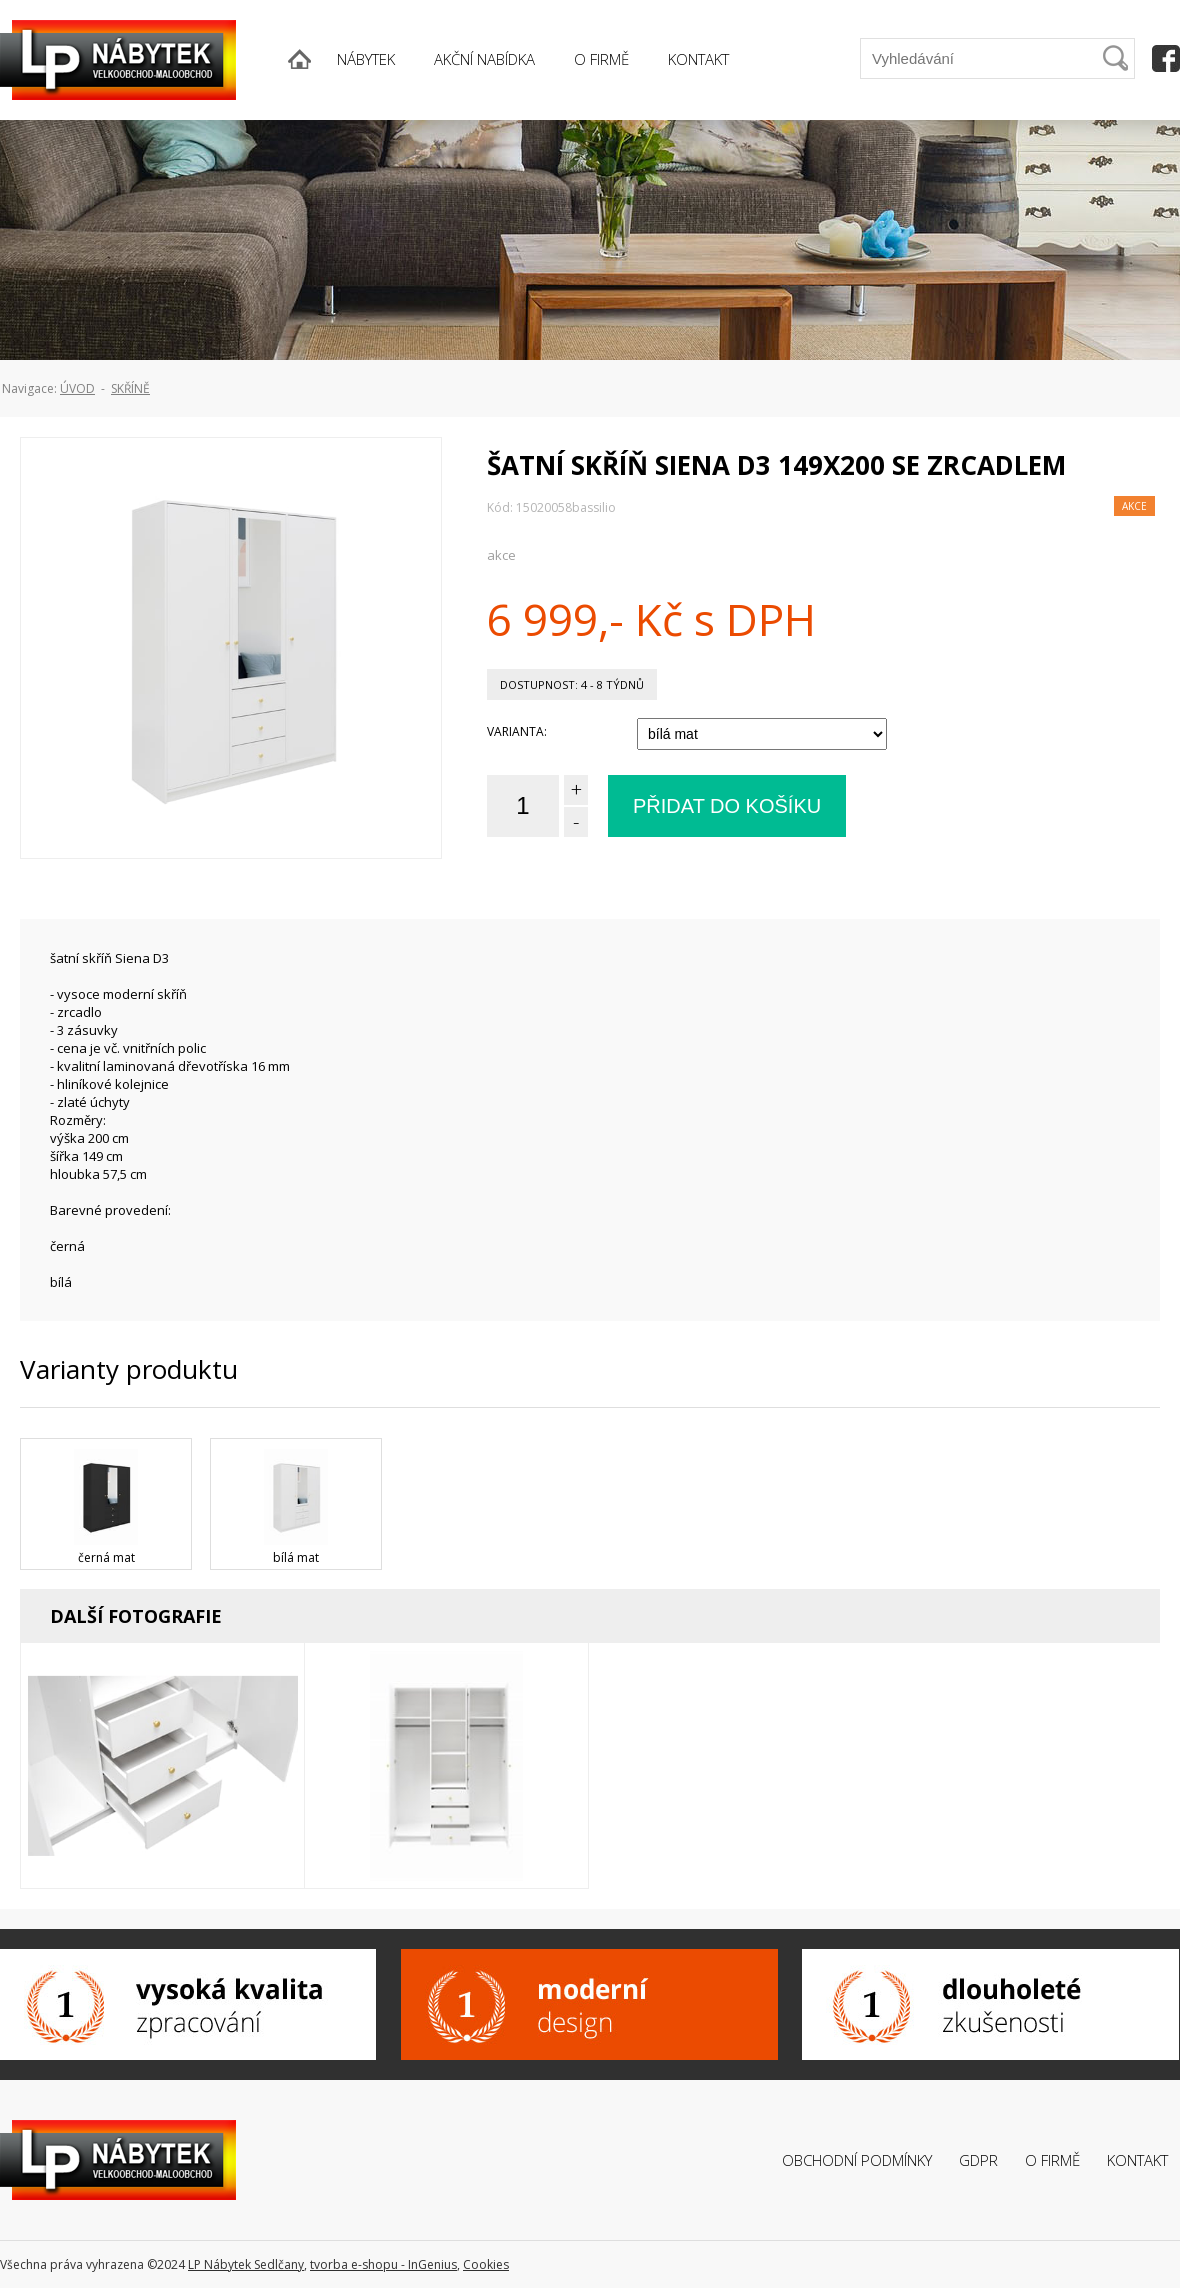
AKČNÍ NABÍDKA (484, 59)
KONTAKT (698, 59)
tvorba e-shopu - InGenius (383, 2264)
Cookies (486, 2264)
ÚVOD (77, 388)
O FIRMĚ (601, 59)
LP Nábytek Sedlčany (246, 2264)
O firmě (1052, 2160)
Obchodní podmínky (857, 2160)
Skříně (130, 388)
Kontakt (1137, 2160)
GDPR (978, 2160)
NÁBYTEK (366, 59)
